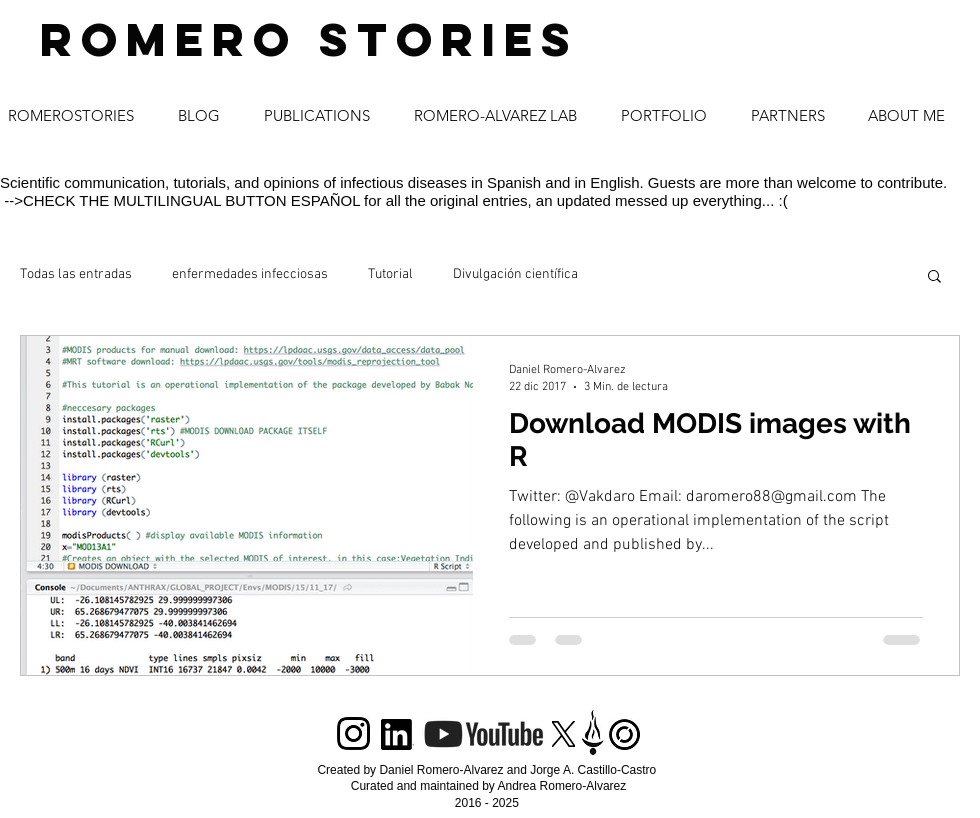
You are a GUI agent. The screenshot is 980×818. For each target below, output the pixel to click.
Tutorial (390, 274)
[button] (934, 277)
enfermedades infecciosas (250, 274)
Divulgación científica (515, 274)
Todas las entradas (76, 274)
